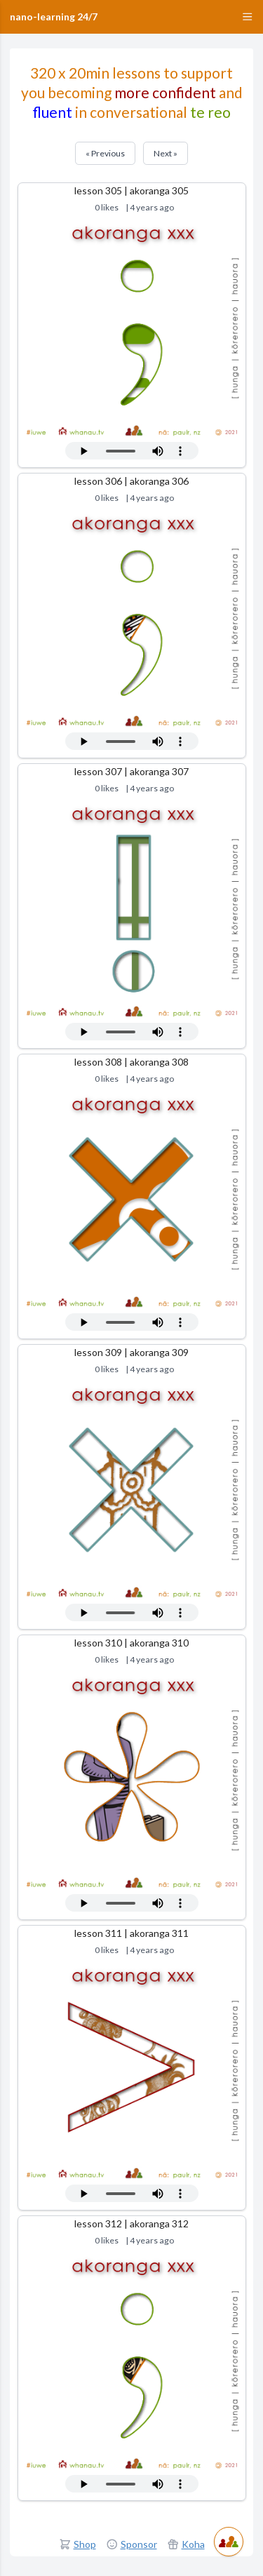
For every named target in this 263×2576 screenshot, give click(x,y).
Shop (85, 2544)
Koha (193, 2544)
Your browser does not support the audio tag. (131, 450)
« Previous (105, 153)
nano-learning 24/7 (53, 16)
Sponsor (139, 2544)
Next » (165, 153)
